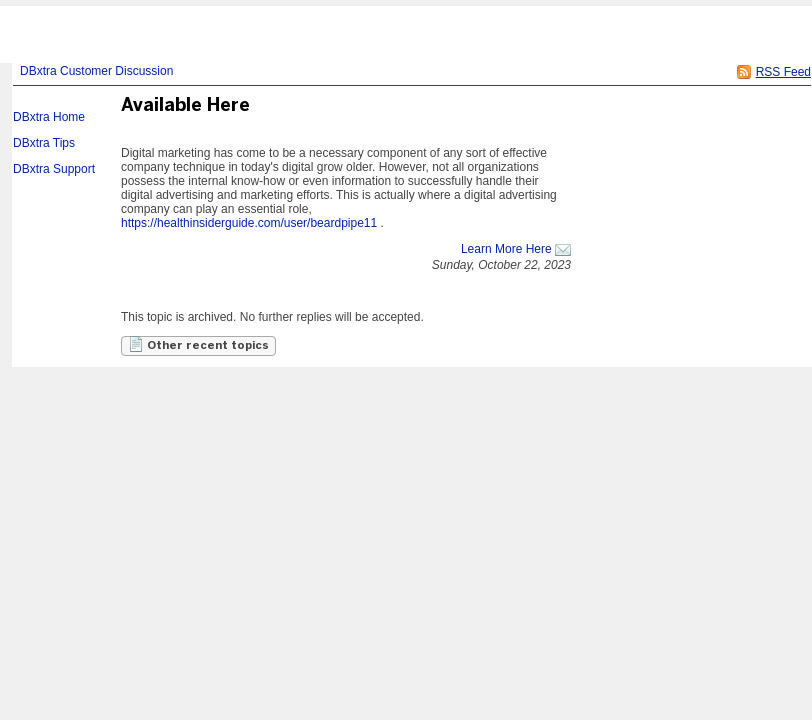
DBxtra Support (54, 169)
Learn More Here (506, 249)
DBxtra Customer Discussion (96, 71)
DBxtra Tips (44, 143)
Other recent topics (198, 344)
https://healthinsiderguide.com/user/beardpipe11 (249, 223)
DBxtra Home (49, 117)
